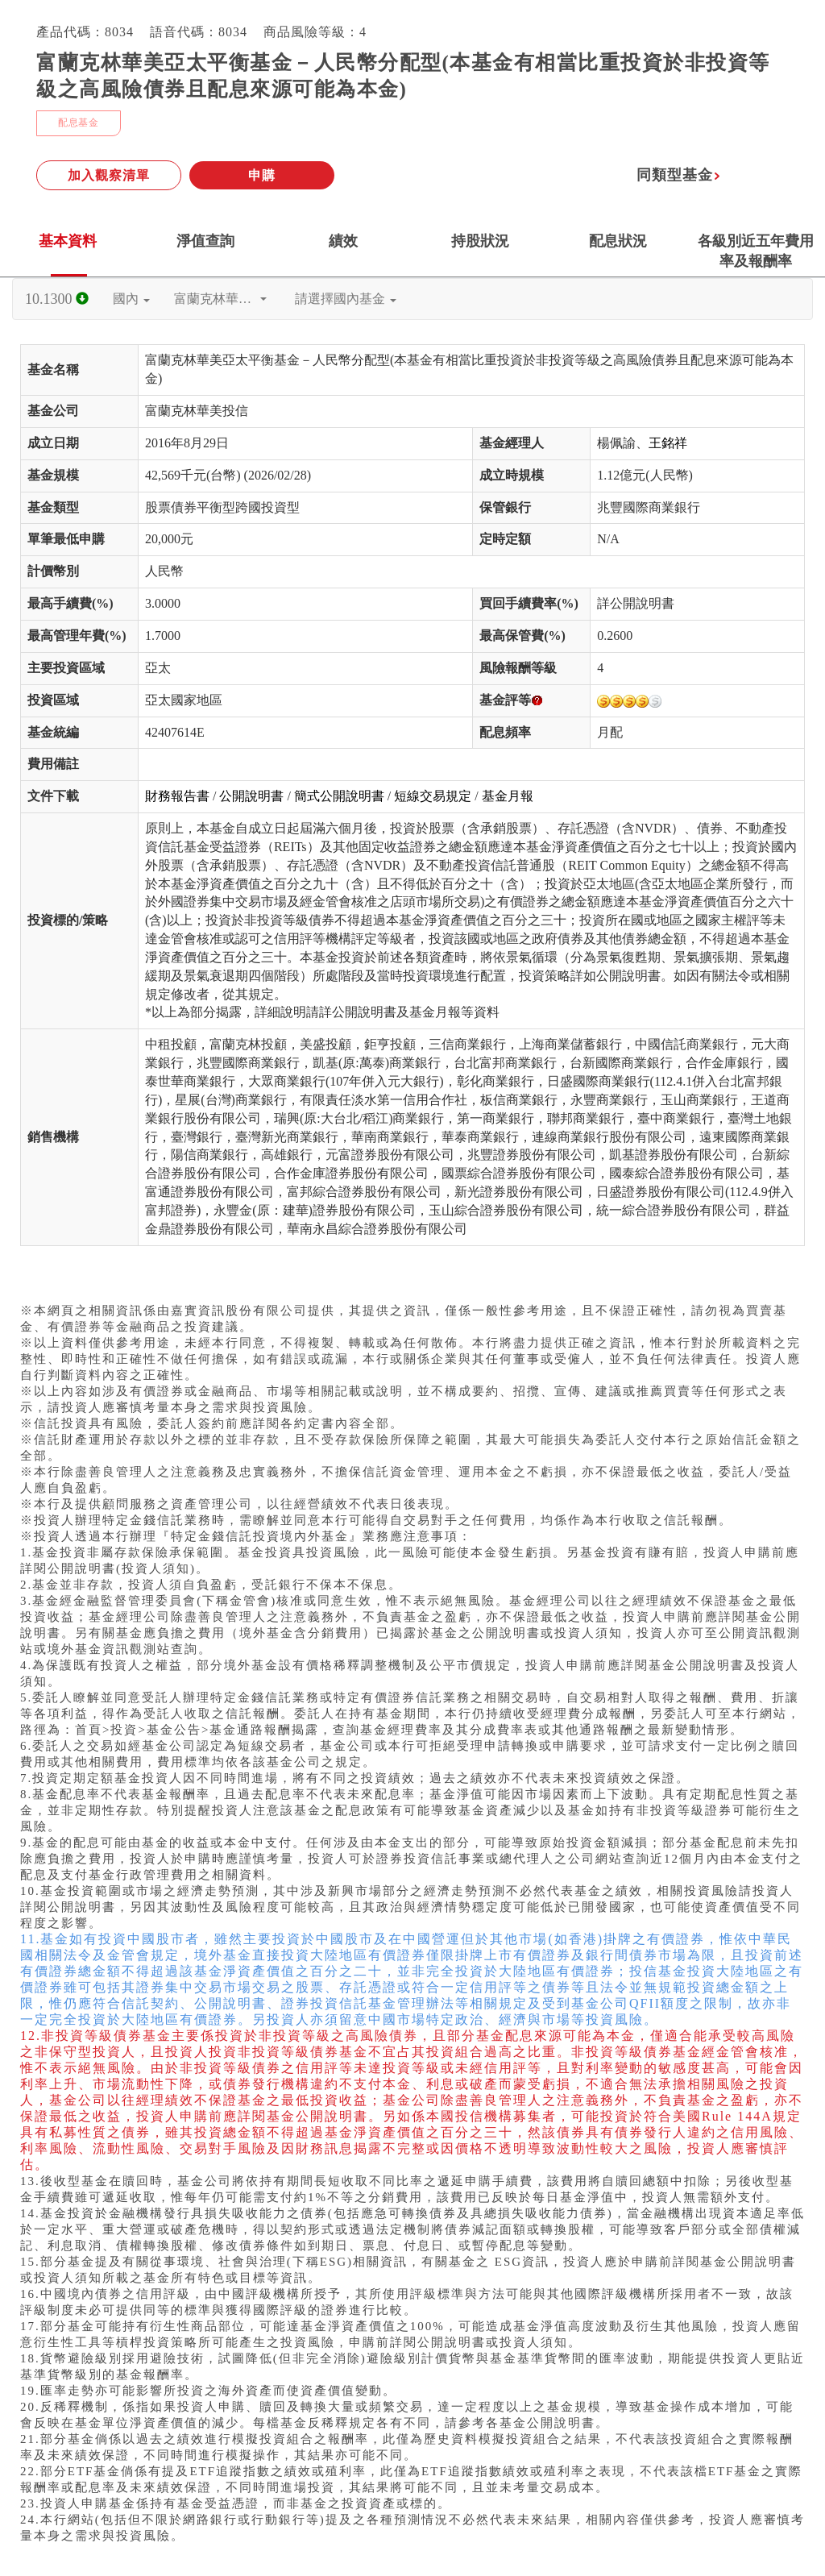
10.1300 (57, 299)
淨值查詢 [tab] (205, 241)
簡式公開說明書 (339, 796)
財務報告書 (177, 796)
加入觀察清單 (109, 175)
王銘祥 (668, 443)
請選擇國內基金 (345, 298)
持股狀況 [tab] (480, 241)
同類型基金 (678, 175)
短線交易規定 (432, 796)
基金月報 (507, 796)
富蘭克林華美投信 (225, 298)
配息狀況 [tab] (618, 241)
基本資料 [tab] (68, 241)
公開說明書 (251, 796)
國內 (131, 298)
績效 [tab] (343, 241)
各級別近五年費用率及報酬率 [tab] (756, 251)
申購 (262, 175)
